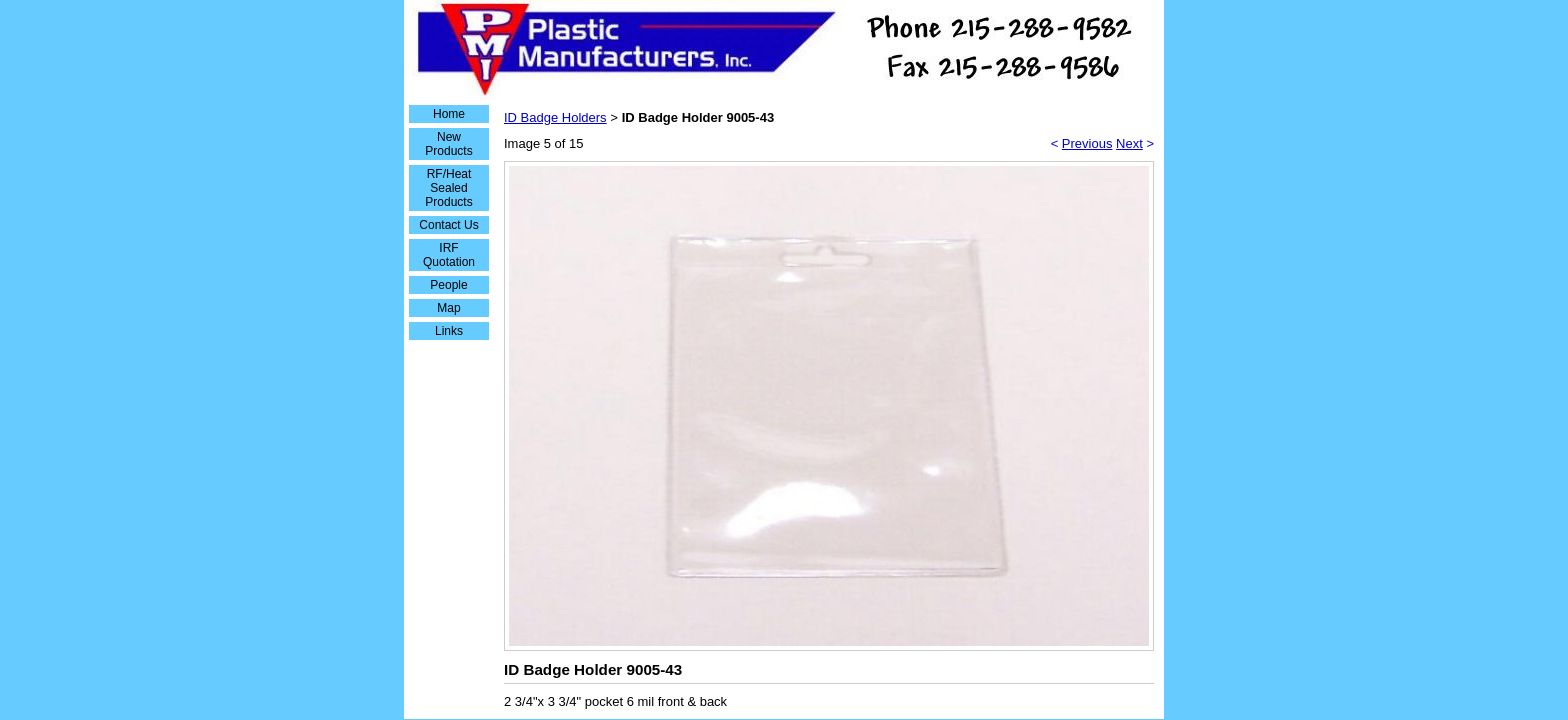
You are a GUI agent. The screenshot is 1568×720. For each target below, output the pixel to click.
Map (448, 308)
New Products (448, 144)
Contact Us (448, 225)
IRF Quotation (449, 255)
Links (449, 331)
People (448, 285)
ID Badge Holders (555, 117)
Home (449, 114)
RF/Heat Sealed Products (448, 188)
